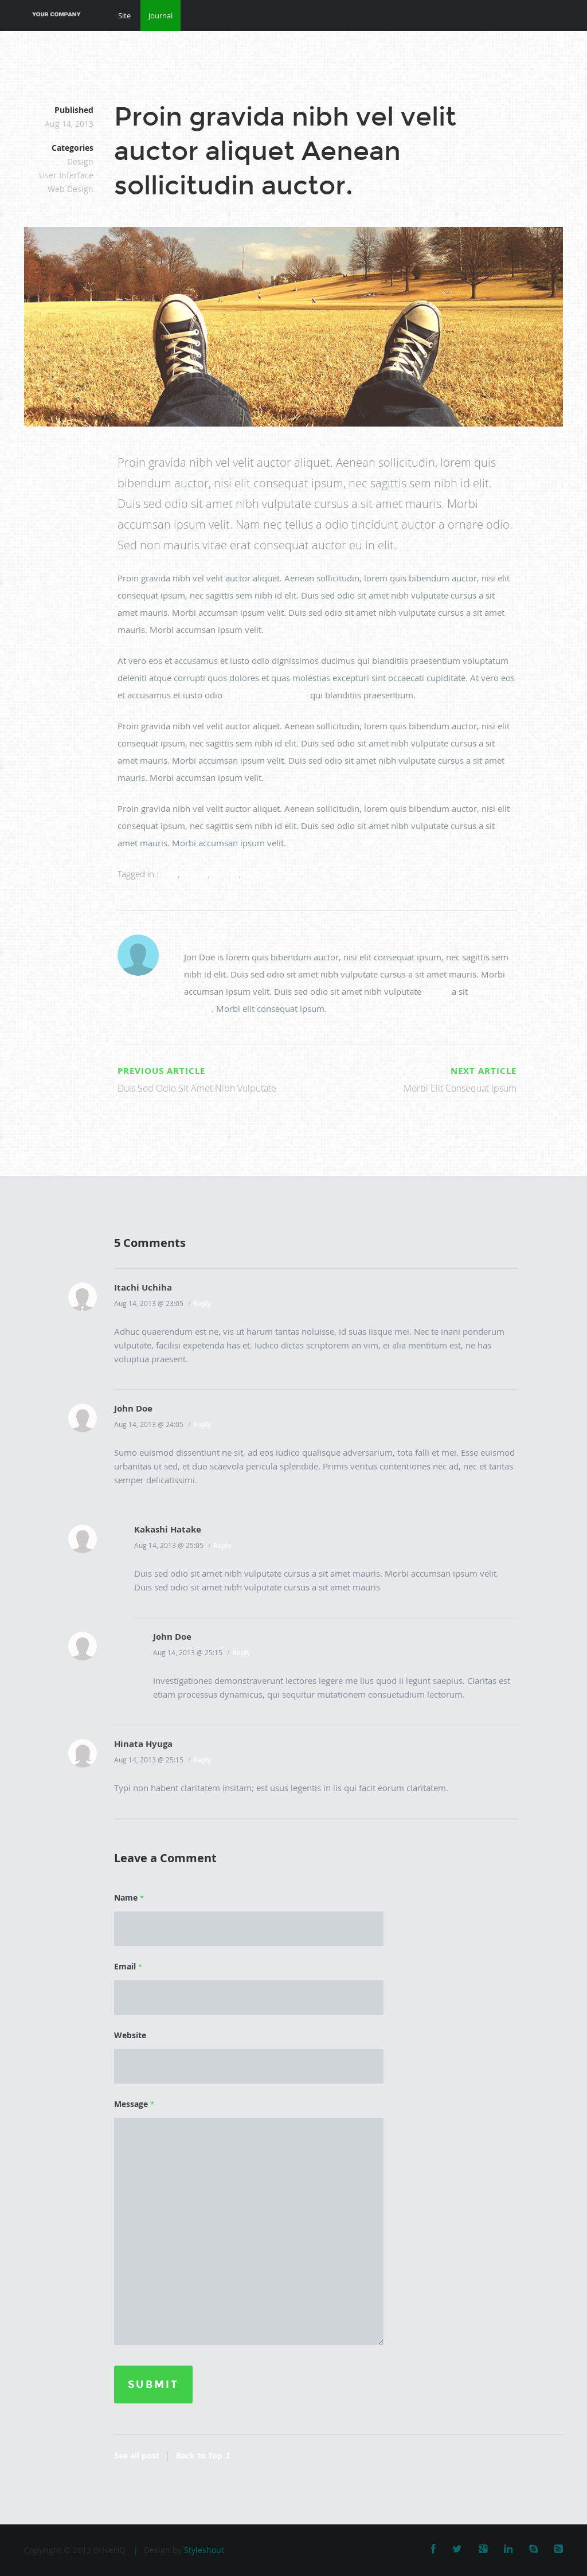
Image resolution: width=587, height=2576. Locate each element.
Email (128, 1966)
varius (225, 874)
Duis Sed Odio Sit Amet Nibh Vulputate (215, 1078)
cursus (436, 991)
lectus (195, 874)
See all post (136, 2455)
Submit (153, 2384)
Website (130, 2035)
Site (124, 15)
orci (169, 874)
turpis (256, 874)
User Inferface (66, 175)
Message (134, 2103)
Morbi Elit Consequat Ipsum (418, 1078)
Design (80, 161)
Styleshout (204, 2549)
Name (129, 1897)
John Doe (204, 936)
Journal (160, 15)
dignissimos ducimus (266, 695)
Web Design (70, 188)
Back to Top (203, 2455)
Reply (202, 1303)
